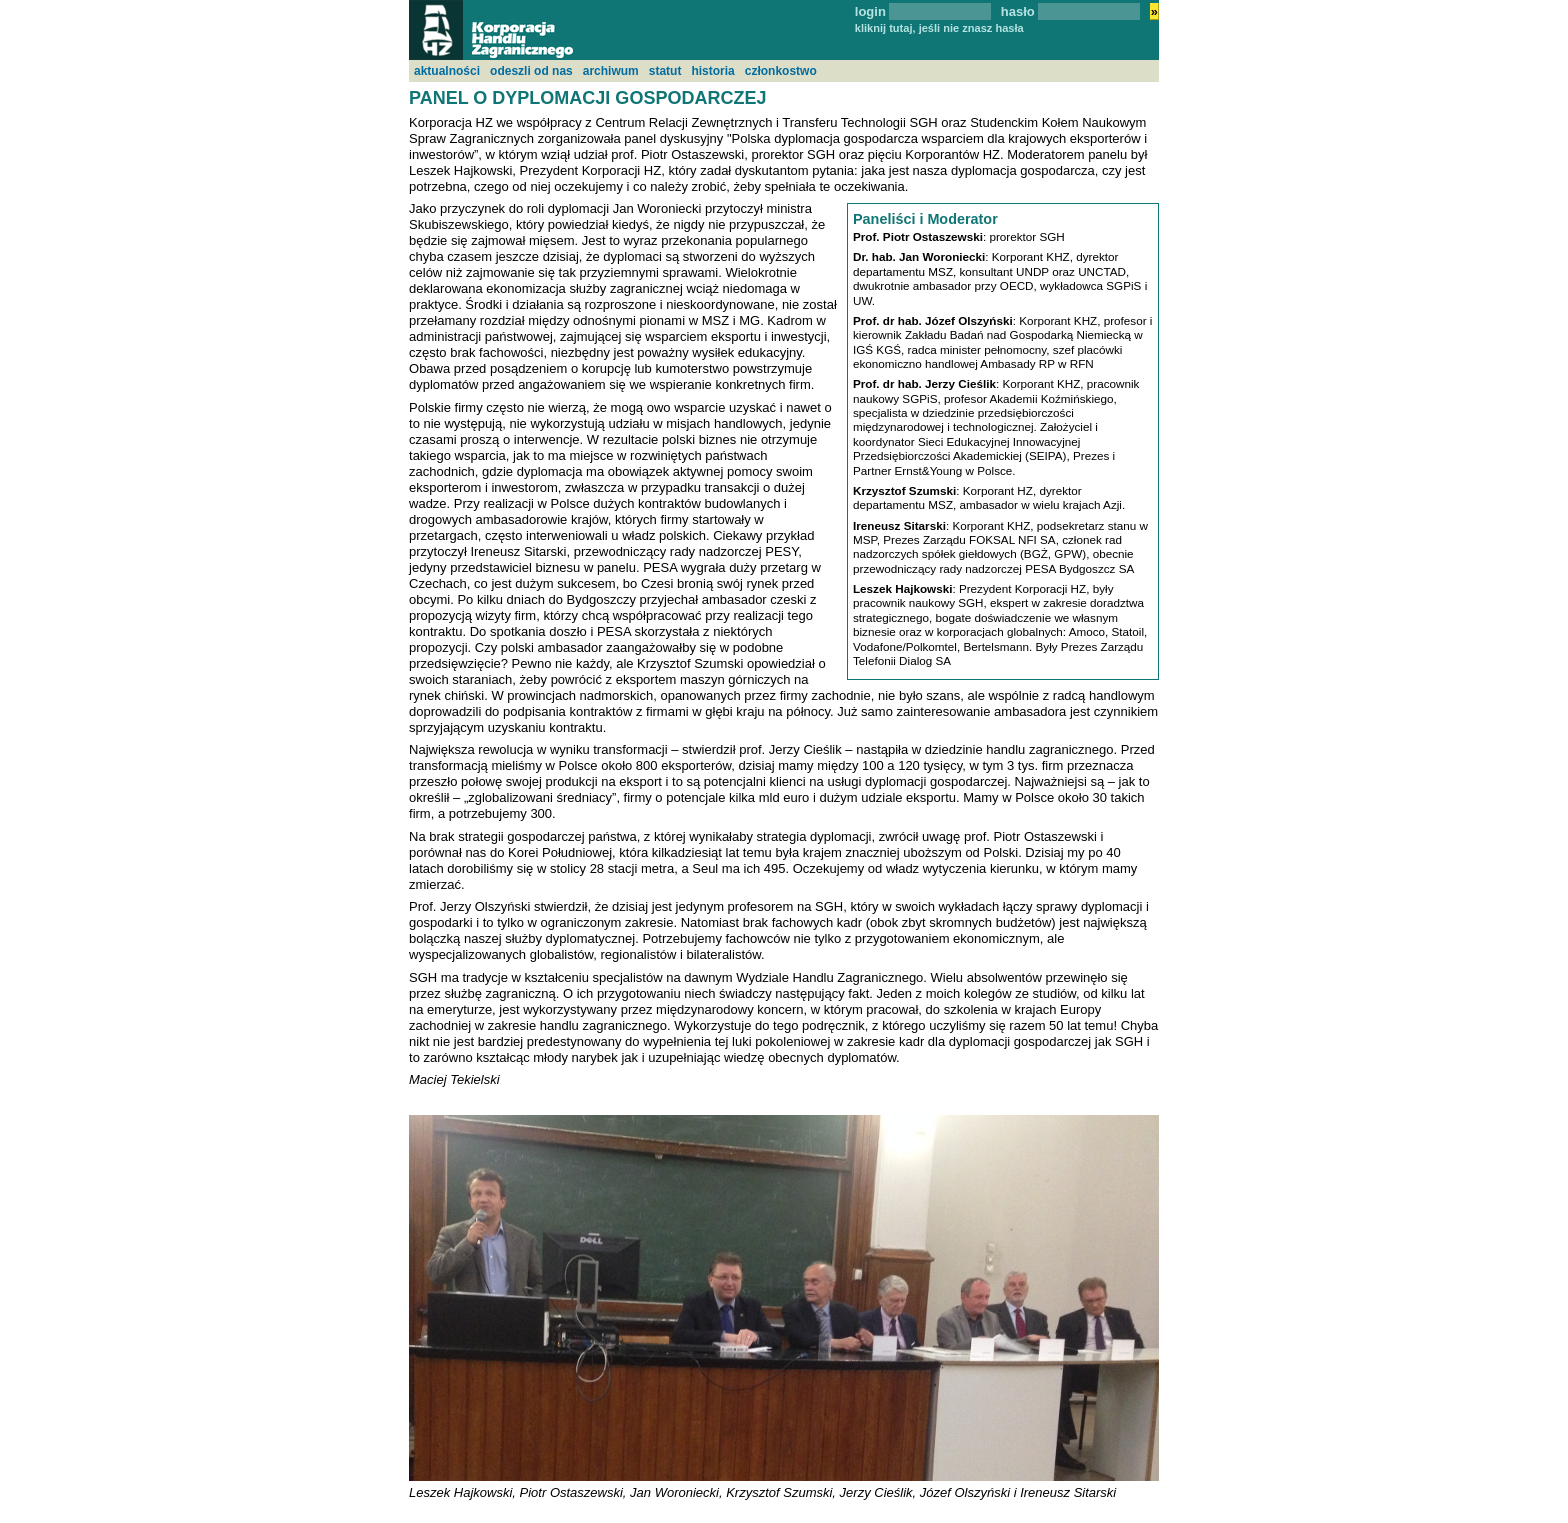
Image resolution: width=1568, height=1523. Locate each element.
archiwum (611, 71)
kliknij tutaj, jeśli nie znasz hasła (939, 28)
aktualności (447, 71)
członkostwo (781, 71)
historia (712, 71)
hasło (1018, 11)
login (870, 11)
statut (665, 71)
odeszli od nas (531, 71)
